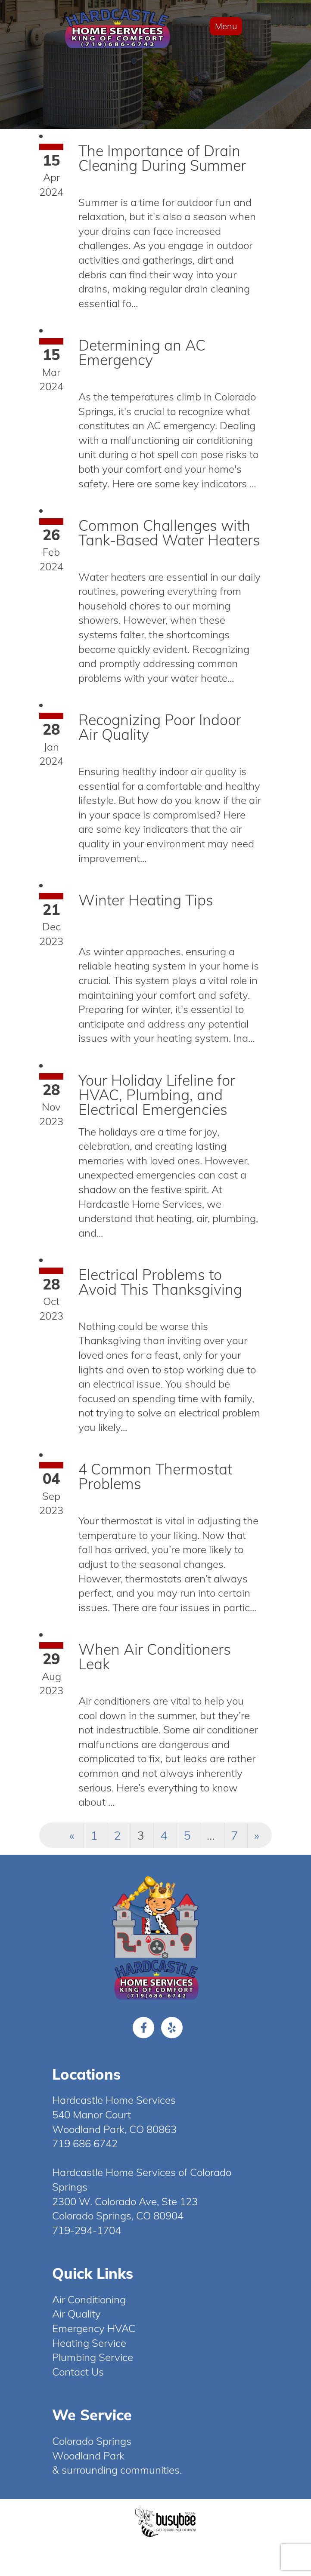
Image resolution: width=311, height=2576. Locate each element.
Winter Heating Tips (145, 900)
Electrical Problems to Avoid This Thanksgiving (160, 1282)
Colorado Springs (91, 2440)
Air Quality (76, 2313)
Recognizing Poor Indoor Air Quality (159, 727)
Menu (226, 26)
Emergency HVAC (93, 2328)
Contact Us (78, 2371)
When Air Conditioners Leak (154, 1656)
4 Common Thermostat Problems (155, 1476)
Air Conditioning (89, 2299)
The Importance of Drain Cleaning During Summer (162, 158)
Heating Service (89, 2342)
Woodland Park (88, 2455)
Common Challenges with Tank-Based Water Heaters (169, 532)
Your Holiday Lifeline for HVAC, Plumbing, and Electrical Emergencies (156, 1095)
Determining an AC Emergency (141, 352)
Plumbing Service (92, 2357)
